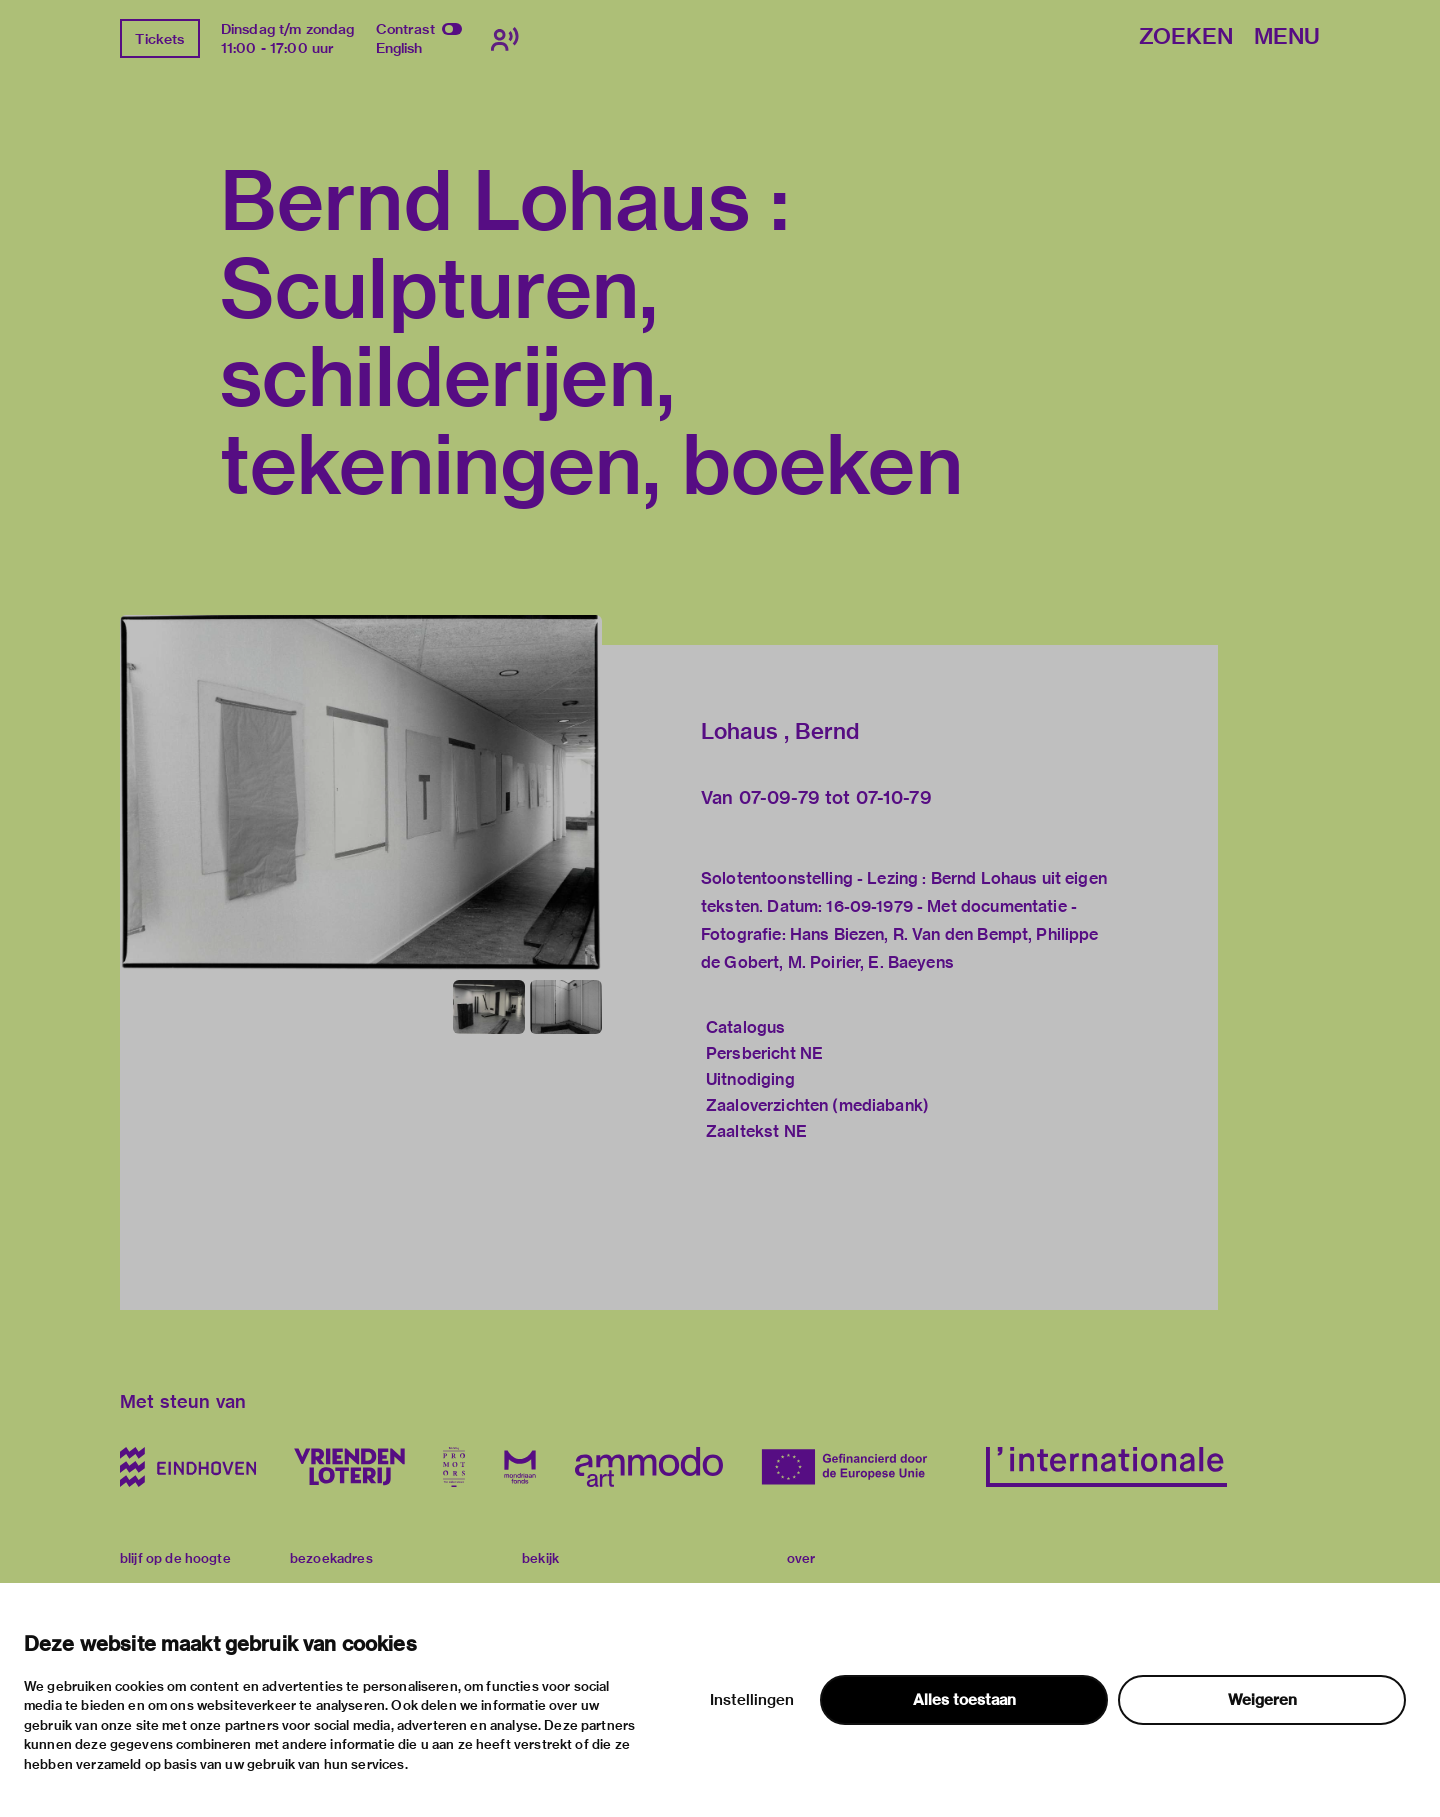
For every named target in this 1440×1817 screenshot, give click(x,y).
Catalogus (745, 1027)
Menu (1287, 37)
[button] (361, 792)
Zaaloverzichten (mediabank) (817, 1105)
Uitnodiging (750, 1079)
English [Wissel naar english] (399, 48)
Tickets (159, 39)
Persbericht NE (764, 1053)
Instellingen (752, 1700)
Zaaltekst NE (756, 1131)
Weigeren (1262, 1700)
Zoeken (1186, 37)
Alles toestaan (964, 1700)
